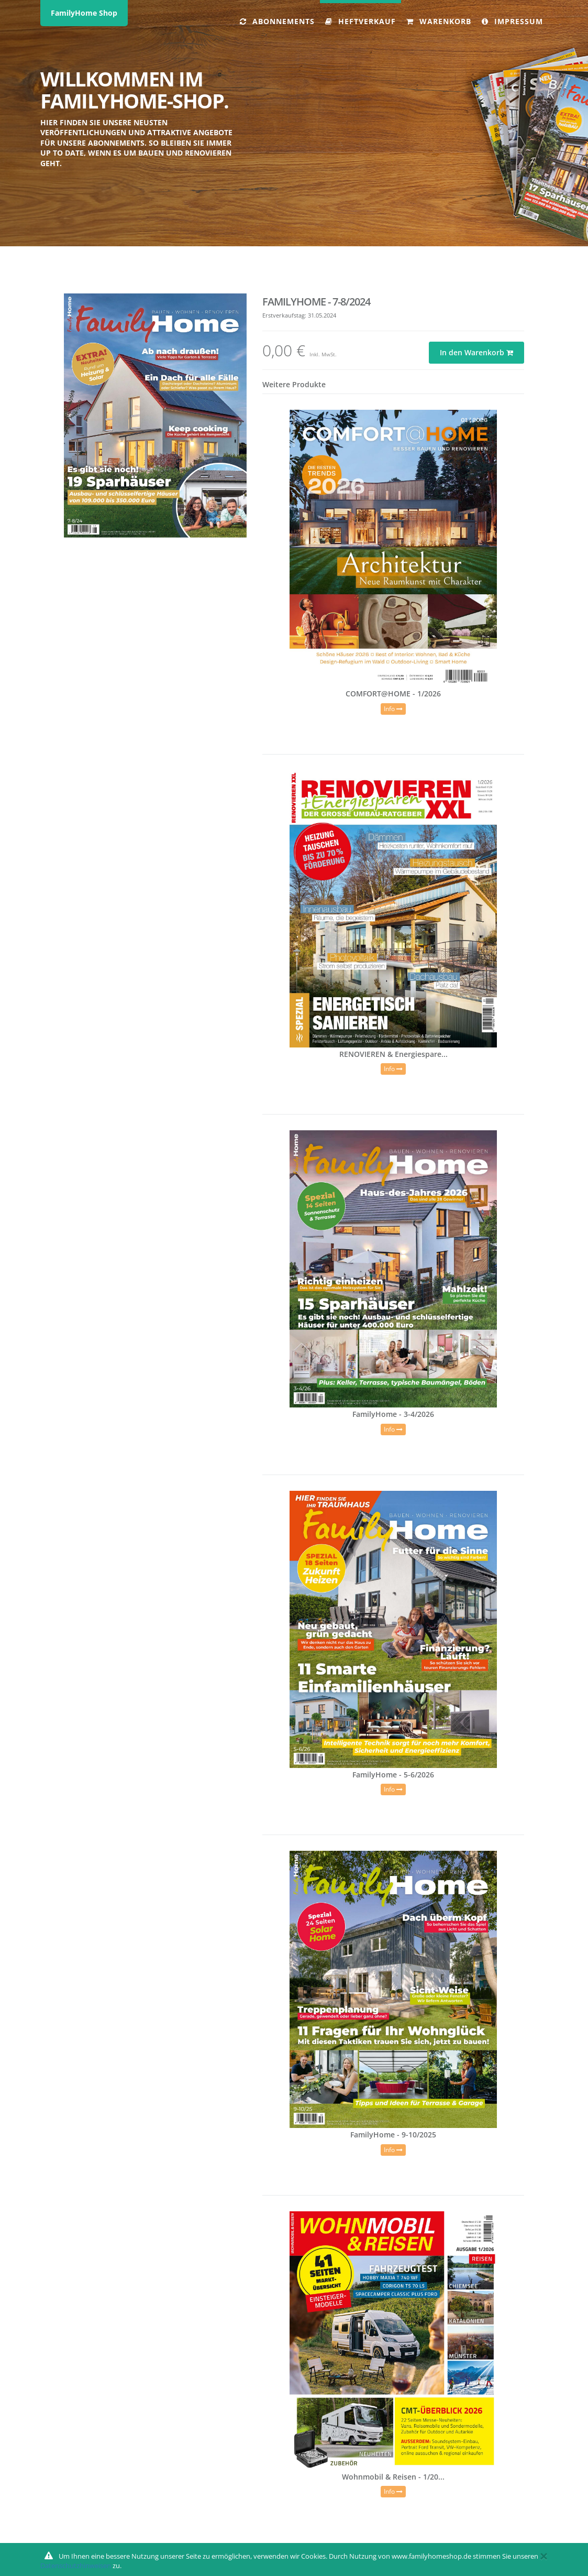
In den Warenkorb (476, 352)
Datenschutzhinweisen (75, 2565)
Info (393, 708)
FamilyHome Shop (84, 13)
